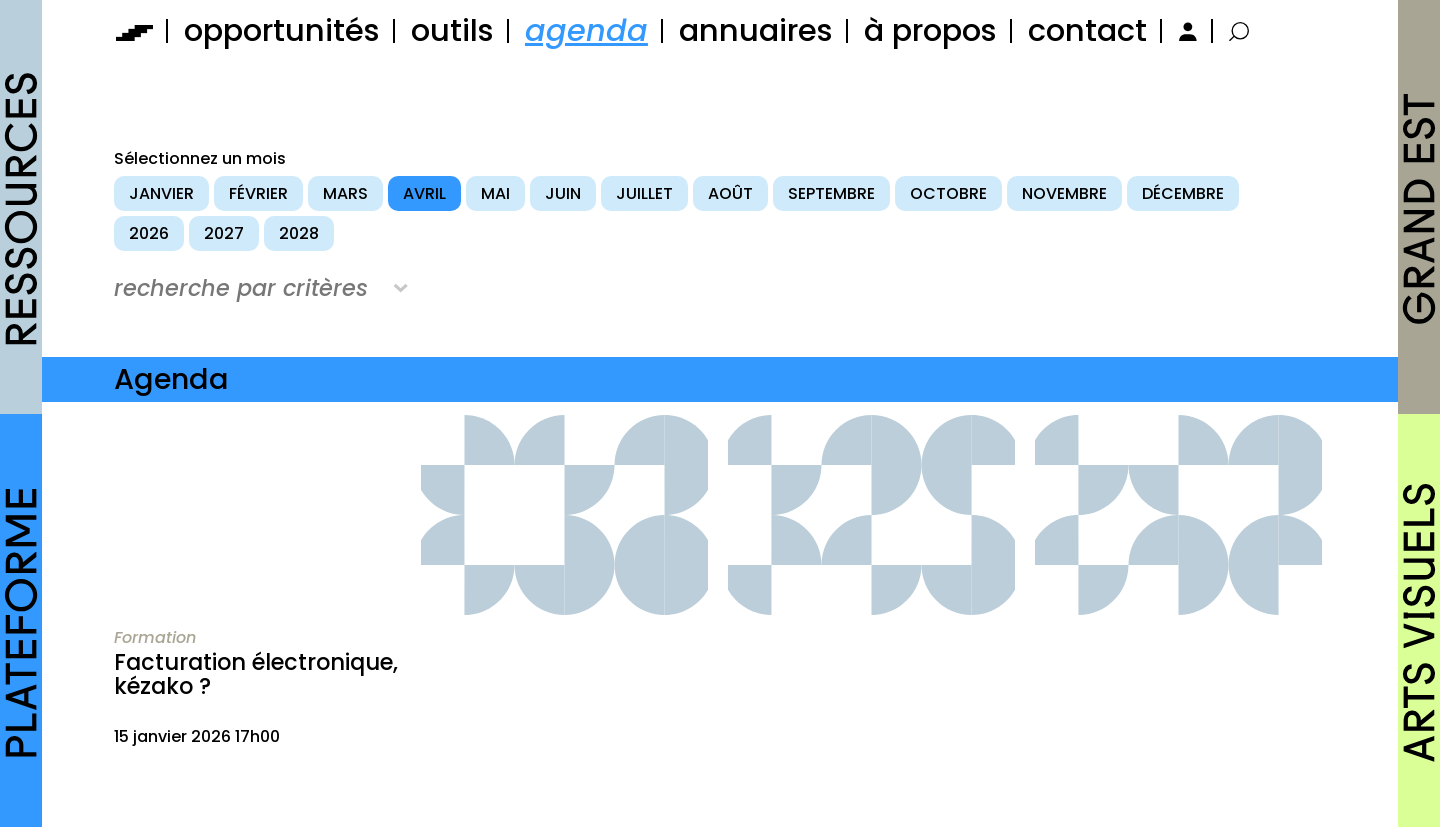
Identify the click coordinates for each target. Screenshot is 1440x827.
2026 (149, 233)
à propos (930, 30)
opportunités (282, 30)
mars (345, 193)
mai (495, 193)
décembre (1183, 193)
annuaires (756, 30)
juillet (644, 193)
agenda (586, 30)
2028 (299, 233)
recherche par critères (241, 288)
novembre (1064, 193)
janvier (161, 193)
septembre (831, 193)
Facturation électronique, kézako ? (256, 674)
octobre (948, 193)
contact (1087, 30)
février (258, 193)
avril (424, 193)
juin (563, 193)
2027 (224, 233)
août (730, 193)
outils (452, 30)
